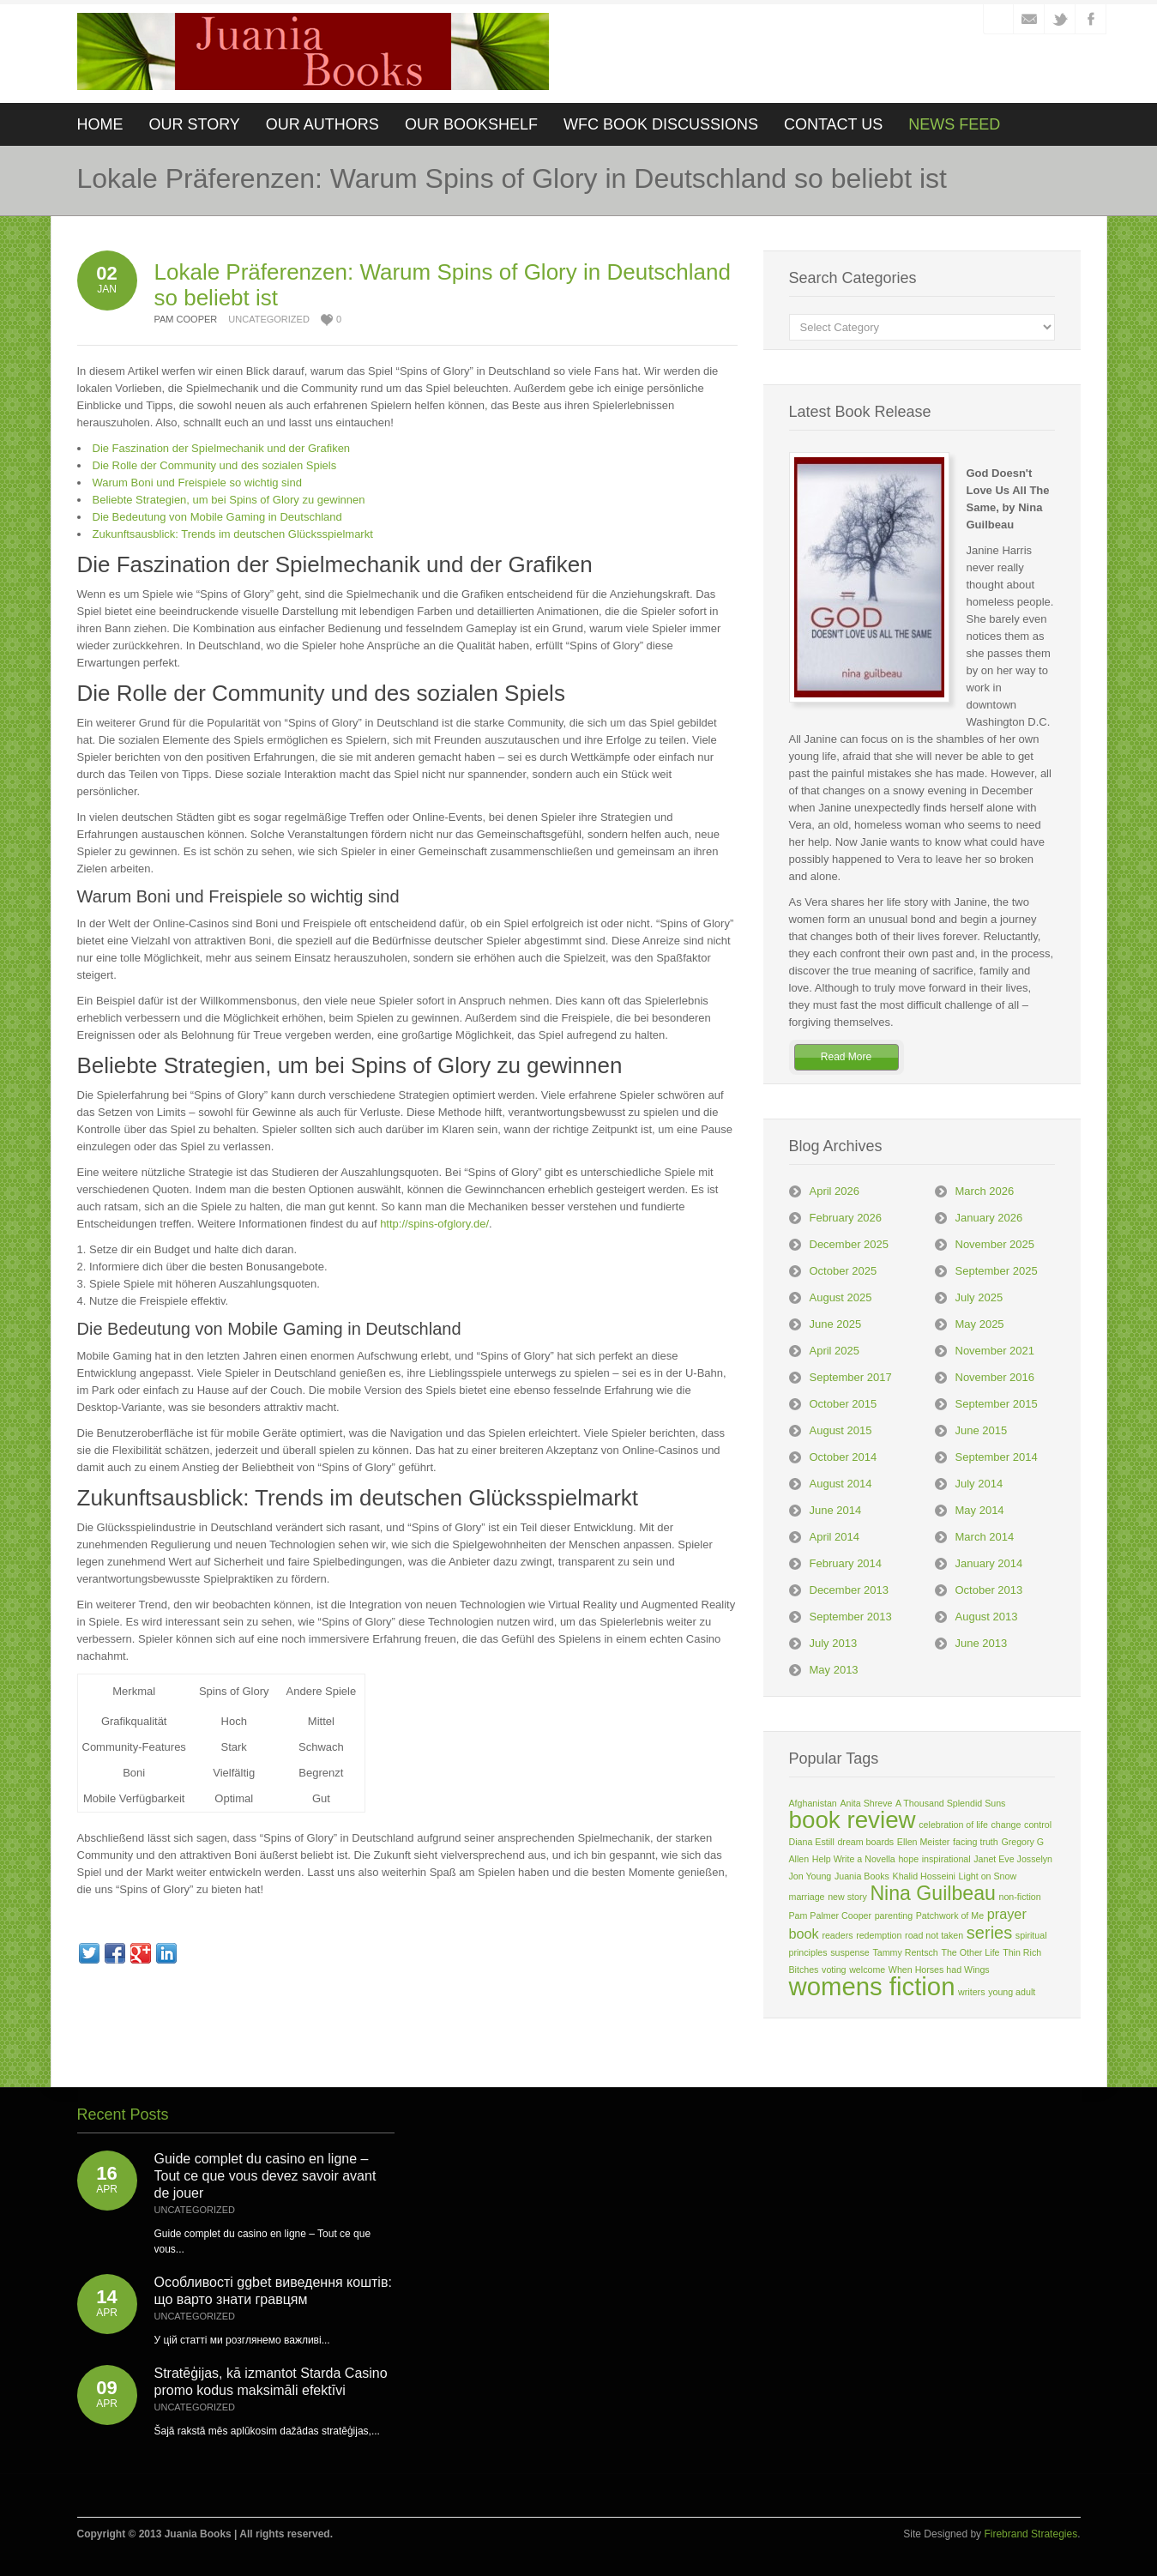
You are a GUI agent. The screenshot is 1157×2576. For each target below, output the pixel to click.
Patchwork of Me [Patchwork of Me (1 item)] (950, 1915)
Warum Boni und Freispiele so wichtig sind (197, 482)
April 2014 (835, 1536)
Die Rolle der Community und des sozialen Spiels (215, 465)
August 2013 (986, 1616)
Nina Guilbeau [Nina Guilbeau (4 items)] (932, 1893)
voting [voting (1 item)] (834, 1969)
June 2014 (836, 1510)
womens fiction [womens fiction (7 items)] (872, 1986)
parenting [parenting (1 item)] (894, 1915)
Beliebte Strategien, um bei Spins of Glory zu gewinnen (229, 499)
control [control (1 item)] (1038, 1824)
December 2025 (849, 1244)
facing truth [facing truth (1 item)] (975, 1842)
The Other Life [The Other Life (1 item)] (970, 1952)
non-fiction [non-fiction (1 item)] (1020, 1896)
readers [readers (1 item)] (837, 1935)
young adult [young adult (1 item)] (1011, 1992)
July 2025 (979, 1297)
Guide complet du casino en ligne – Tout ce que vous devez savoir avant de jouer (265, 2175)
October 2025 (843, 1270)
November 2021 (995, 1350)
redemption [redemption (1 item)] (878, 1935)
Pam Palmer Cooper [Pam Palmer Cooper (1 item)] (830, 1915)
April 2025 (835, 1350)
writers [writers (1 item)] (971, 1992)
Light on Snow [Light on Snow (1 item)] (988, 1876)
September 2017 (851, 1377)
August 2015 (841, 1430)
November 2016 (995, 1377)
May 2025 (979, 1324)
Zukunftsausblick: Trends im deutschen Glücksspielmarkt (233, 534)
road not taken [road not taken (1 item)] (934, 1935)
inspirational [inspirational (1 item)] (946, 1859)
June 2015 (981, 1430)
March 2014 (985, 1536)
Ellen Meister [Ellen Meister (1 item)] (923, 1842)
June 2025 (836, 1324)
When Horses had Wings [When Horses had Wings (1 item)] (939, 1969)
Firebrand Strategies (1030, 2534)
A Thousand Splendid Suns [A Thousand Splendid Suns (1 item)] (950, 1803)
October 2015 (843, 1403)
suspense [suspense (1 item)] (850, 1952)
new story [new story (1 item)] (847, 1896)
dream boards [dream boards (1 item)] (865, 1842)
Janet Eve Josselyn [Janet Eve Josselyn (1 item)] (1012, 1859)
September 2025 (996, 1270)
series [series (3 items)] (989, 1932)
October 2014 (843, 1457)
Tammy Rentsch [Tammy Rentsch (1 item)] (904, 1952)
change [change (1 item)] (1006, 1824)
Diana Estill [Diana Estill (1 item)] (812, 1842)
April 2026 (835, 1191)
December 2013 (849, 1590)
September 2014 (996, 1457)
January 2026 (989, 1217)
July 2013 (834, 1643)
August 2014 (841, 1483)
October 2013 (989, 1590)
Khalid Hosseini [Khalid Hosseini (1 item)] (924, 1876)
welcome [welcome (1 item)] (867, 1969)
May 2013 (834, 1669)
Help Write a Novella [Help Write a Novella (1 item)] (853, 1859)
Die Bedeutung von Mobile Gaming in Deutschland (217, 516)
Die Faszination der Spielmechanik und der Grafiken (222, 448)
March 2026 (985, 1191)
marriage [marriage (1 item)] (807, 1896)
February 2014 (846, 1563)
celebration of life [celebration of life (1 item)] (953, 1824)
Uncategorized (269, 319)
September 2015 (996, 1403)
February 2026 (846, 1217)
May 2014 (979, 1510)
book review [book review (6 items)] (852, 1820)
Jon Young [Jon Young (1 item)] (810, 1876)
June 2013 (981, 1643)
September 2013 (851, 1616)
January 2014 (989, 1563)
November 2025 (995, 1244)
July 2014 (979, 1483)
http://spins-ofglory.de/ (434, 1223)
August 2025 (841, 1297)
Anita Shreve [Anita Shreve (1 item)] (866, 1803)
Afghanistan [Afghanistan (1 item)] (813, 1803)
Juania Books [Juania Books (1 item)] (862, 1876)
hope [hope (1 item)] (908, 1859)
